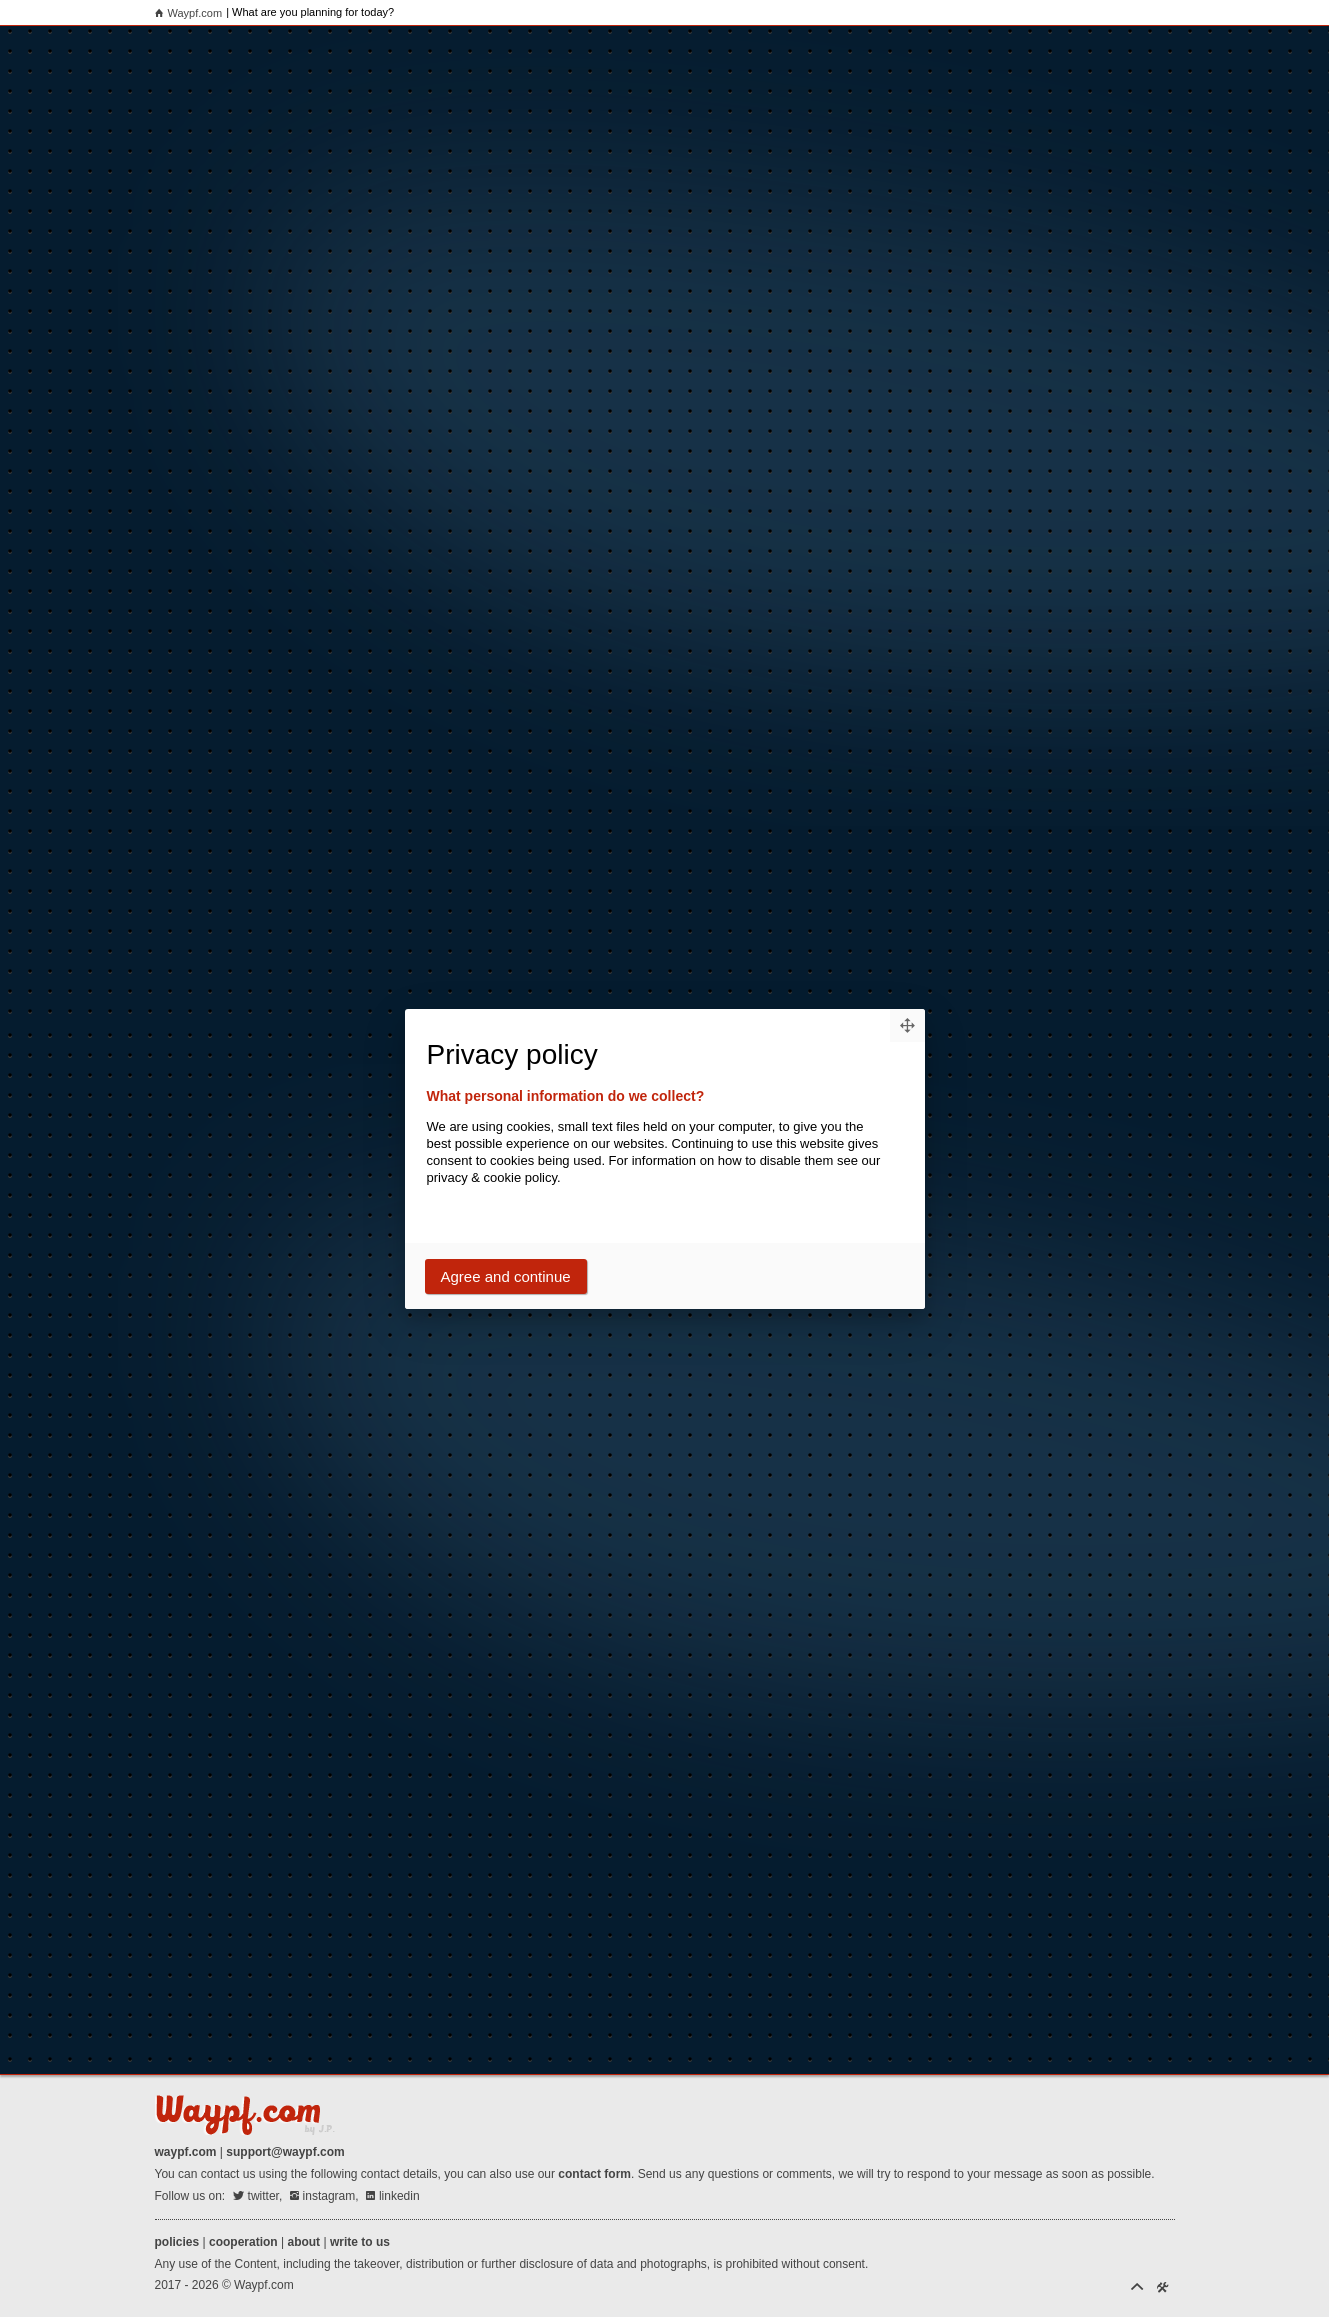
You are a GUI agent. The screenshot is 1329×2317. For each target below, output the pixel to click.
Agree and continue (506, 1276)
